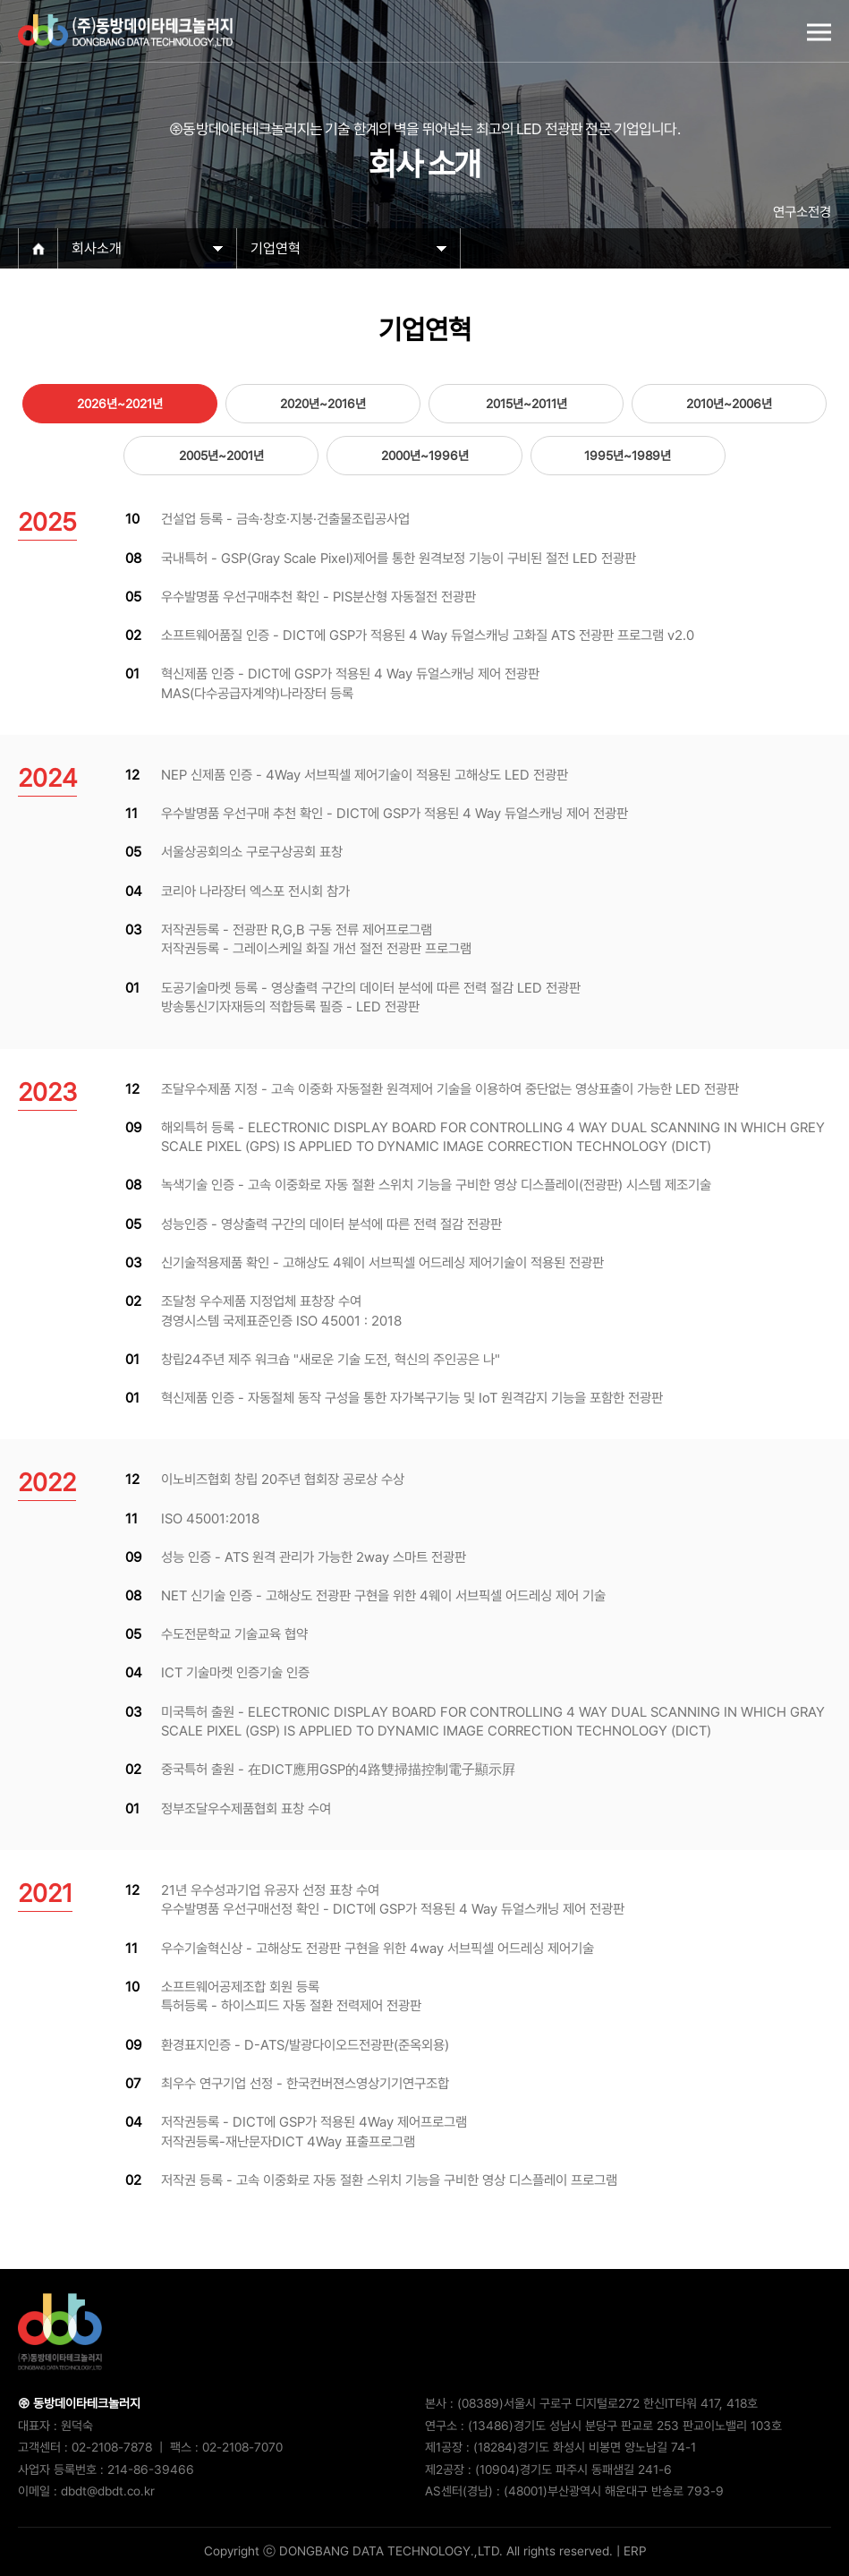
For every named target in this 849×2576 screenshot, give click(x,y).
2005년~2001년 (221, 455)
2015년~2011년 (526, 404)
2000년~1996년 (425, 455)
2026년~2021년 (120, 404)
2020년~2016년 (323, 404)
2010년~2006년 (729, 404)
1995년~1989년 (627, 455)
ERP (635, 2551)
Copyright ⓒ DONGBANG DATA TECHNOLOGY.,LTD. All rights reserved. (408, 2551)
